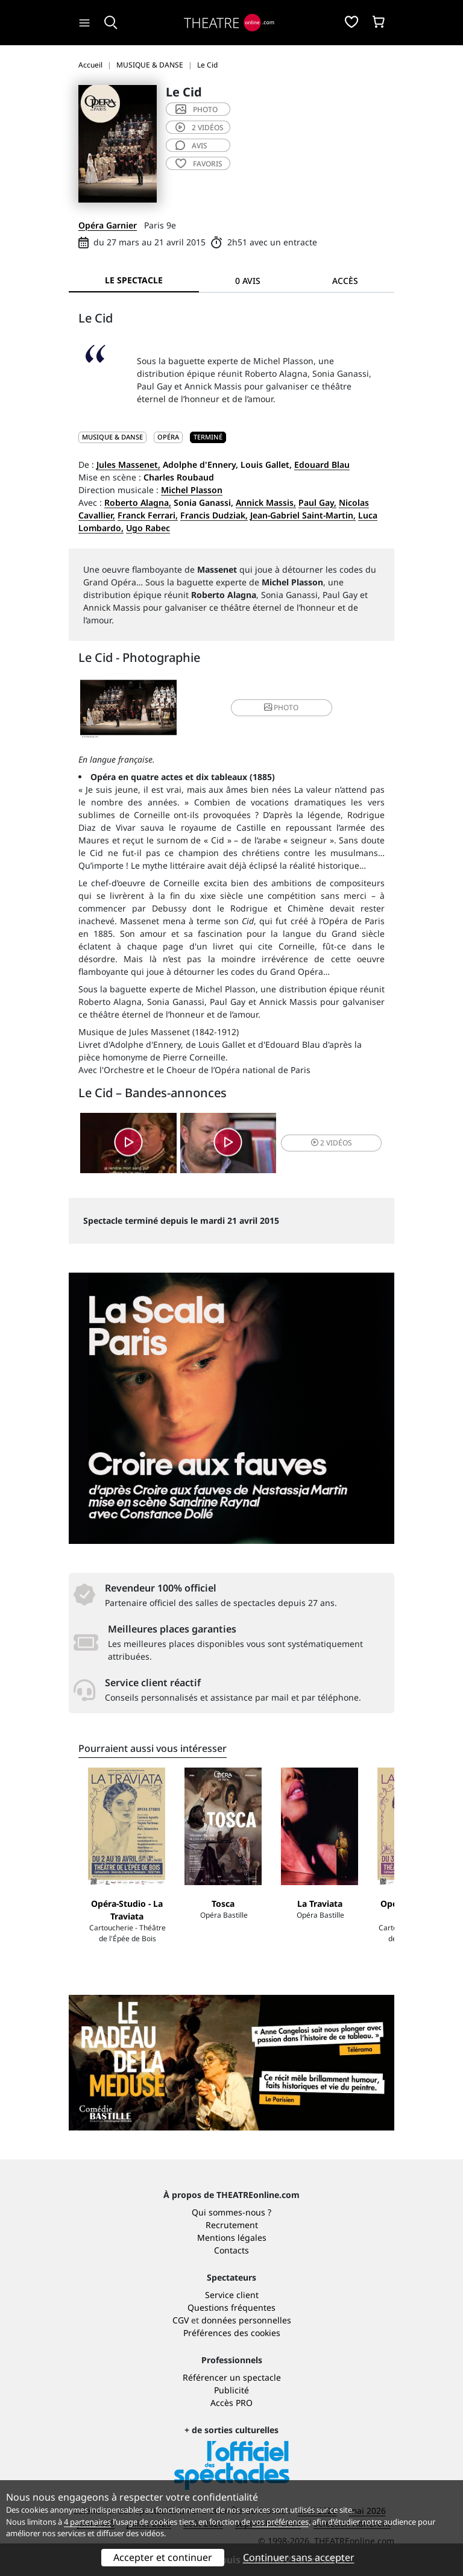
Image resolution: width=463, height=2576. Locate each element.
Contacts (231, 2250)
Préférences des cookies (231, 2332)
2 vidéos (199, 127)
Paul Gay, (317, 502)
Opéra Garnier (107, 225)
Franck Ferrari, (148, 515)
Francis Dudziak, (214, 515)
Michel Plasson (191, 490)
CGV (180, 2320)
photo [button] (281, 707)
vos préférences (280, 2521)
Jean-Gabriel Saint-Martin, (303, 515)
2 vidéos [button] (331, 1143)
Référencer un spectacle (232, 2377)
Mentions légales (231, 2237)
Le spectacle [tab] (134, 280)
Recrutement (232, 2225)
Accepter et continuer (162, 2557)
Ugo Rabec (148, 528)
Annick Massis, (266, 502)
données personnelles (246, 2320)
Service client (232, 2294)
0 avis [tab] (247, 280)
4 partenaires (87, 2521)
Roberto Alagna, (137, 502)
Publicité (231, 2390)
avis (191, 145)
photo (196, 109)
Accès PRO (231, 2402)
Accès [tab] (345, 280)
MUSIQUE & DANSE (112, 436)
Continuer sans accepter (298, 2557)
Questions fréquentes (231, 2307)
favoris (198, 164)
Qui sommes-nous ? (231, 2212)
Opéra (168, 436)
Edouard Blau (322, 464)
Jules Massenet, (128, 464)
